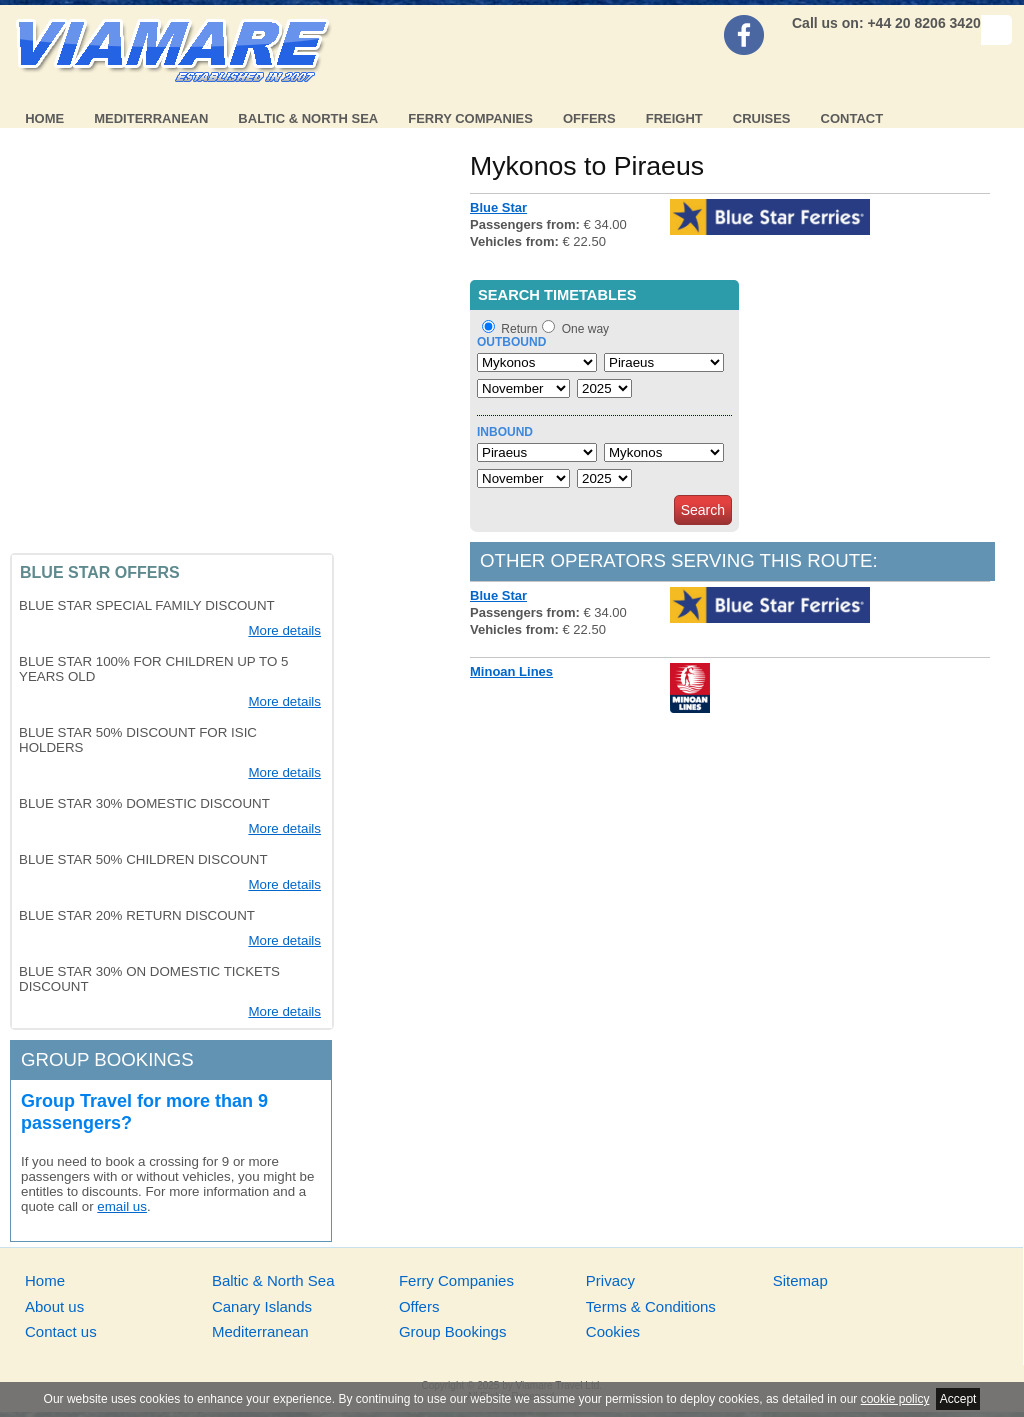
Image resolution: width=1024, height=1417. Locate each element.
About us (54, 1306)
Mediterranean (151, 118)
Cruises (762, 118)
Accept (958, 1399)
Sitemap (800, 1280)
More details (284, 630)
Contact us (61, 1331)
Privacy (610, 1280)
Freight (674, 118)
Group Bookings (453, 1331)
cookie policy (895, 1399)
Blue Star (498, 207)
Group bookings (107, 1059)
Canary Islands (262, 1306)
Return (519, 329)
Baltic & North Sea (308, 118)
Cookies (613, 1331)
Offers (589, 118)
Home (44, 118)
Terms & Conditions (651, 1306)
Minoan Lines (511, 671)
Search (703, 510)
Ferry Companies (470, 118)
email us (122, 1206)
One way (585, 329)
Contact (852, 118)
